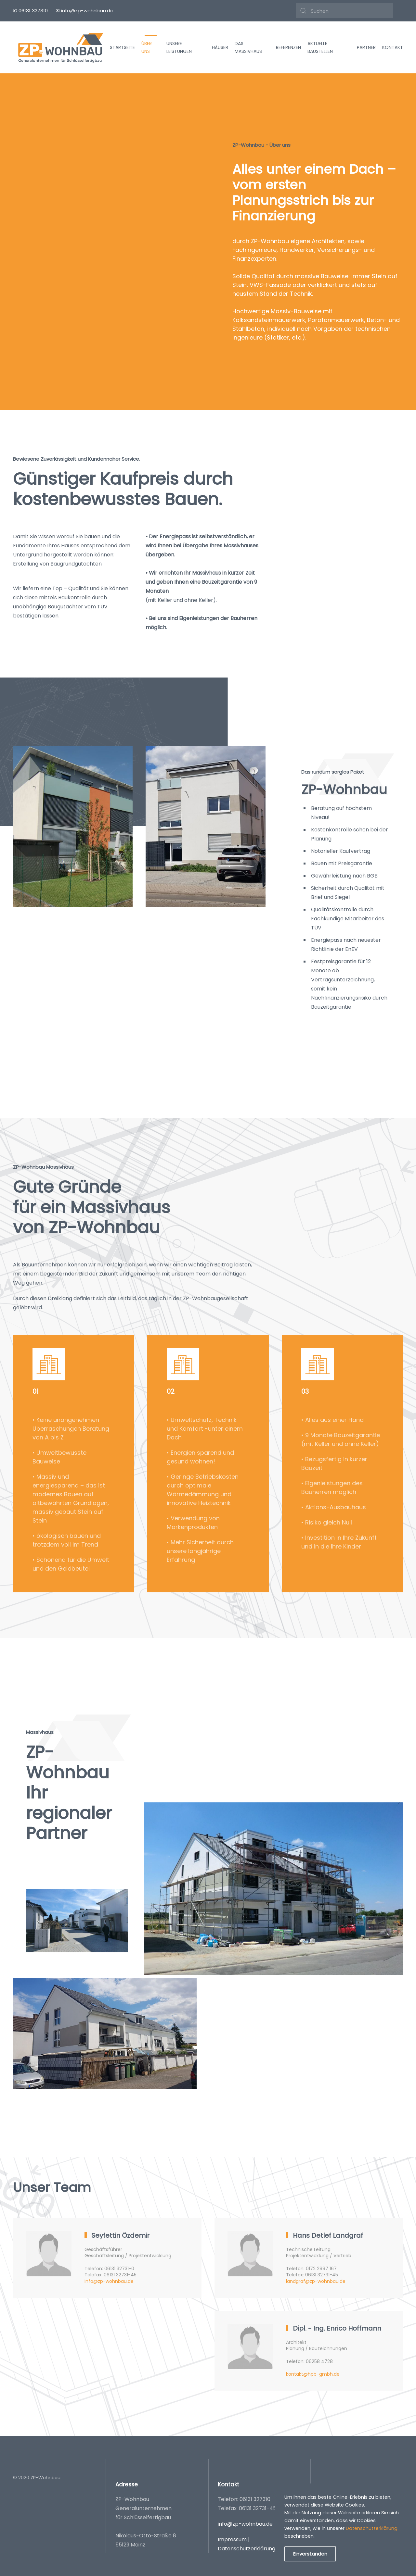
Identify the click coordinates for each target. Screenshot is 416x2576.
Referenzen (288, 47)
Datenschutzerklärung (246, 2548)
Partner (366, 47)
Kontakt (392, 47)
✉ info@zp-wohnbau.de (84, 10)
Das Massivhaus (248, 47)
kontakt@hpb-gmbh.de (313, 2381)
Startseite (122, 47)
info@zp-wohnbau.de (109, 2281)
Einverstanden (310, 2553)
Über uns (146, 47)
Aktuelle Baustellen (320, 47)
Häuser (220, 47)
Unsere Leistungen (179, 47)
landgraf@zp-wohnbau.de (315, 2281)
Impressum (232, 2539)
